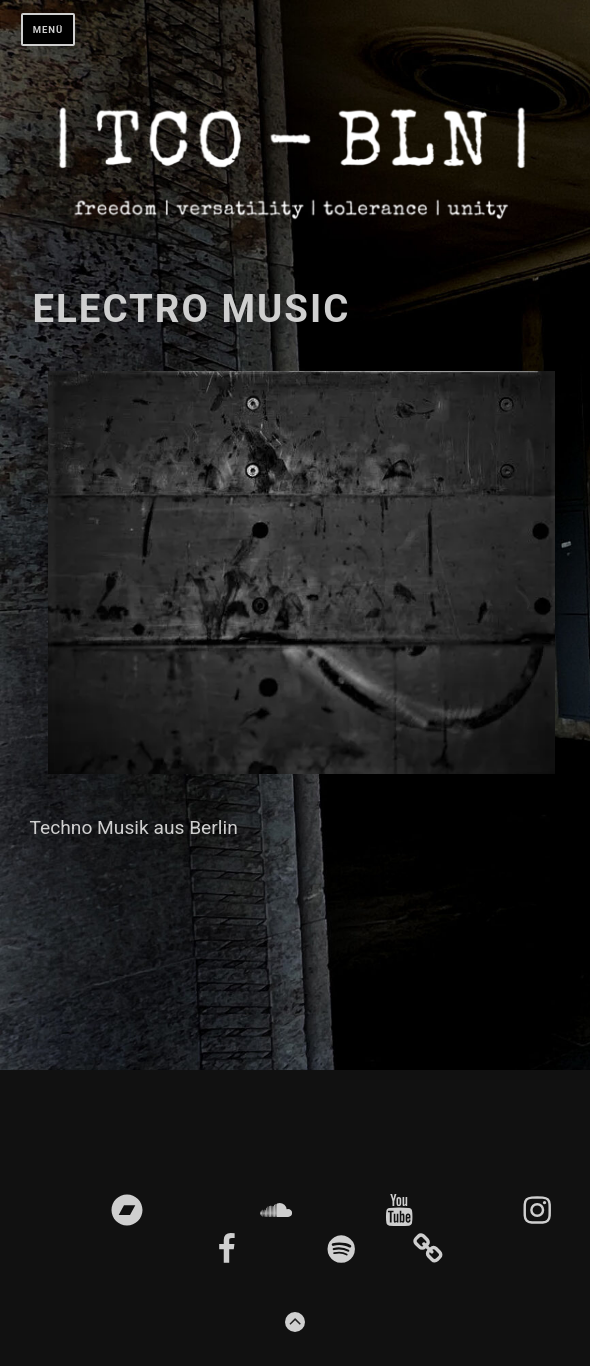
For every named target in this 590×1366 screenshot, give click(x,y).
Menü (48, 29)
